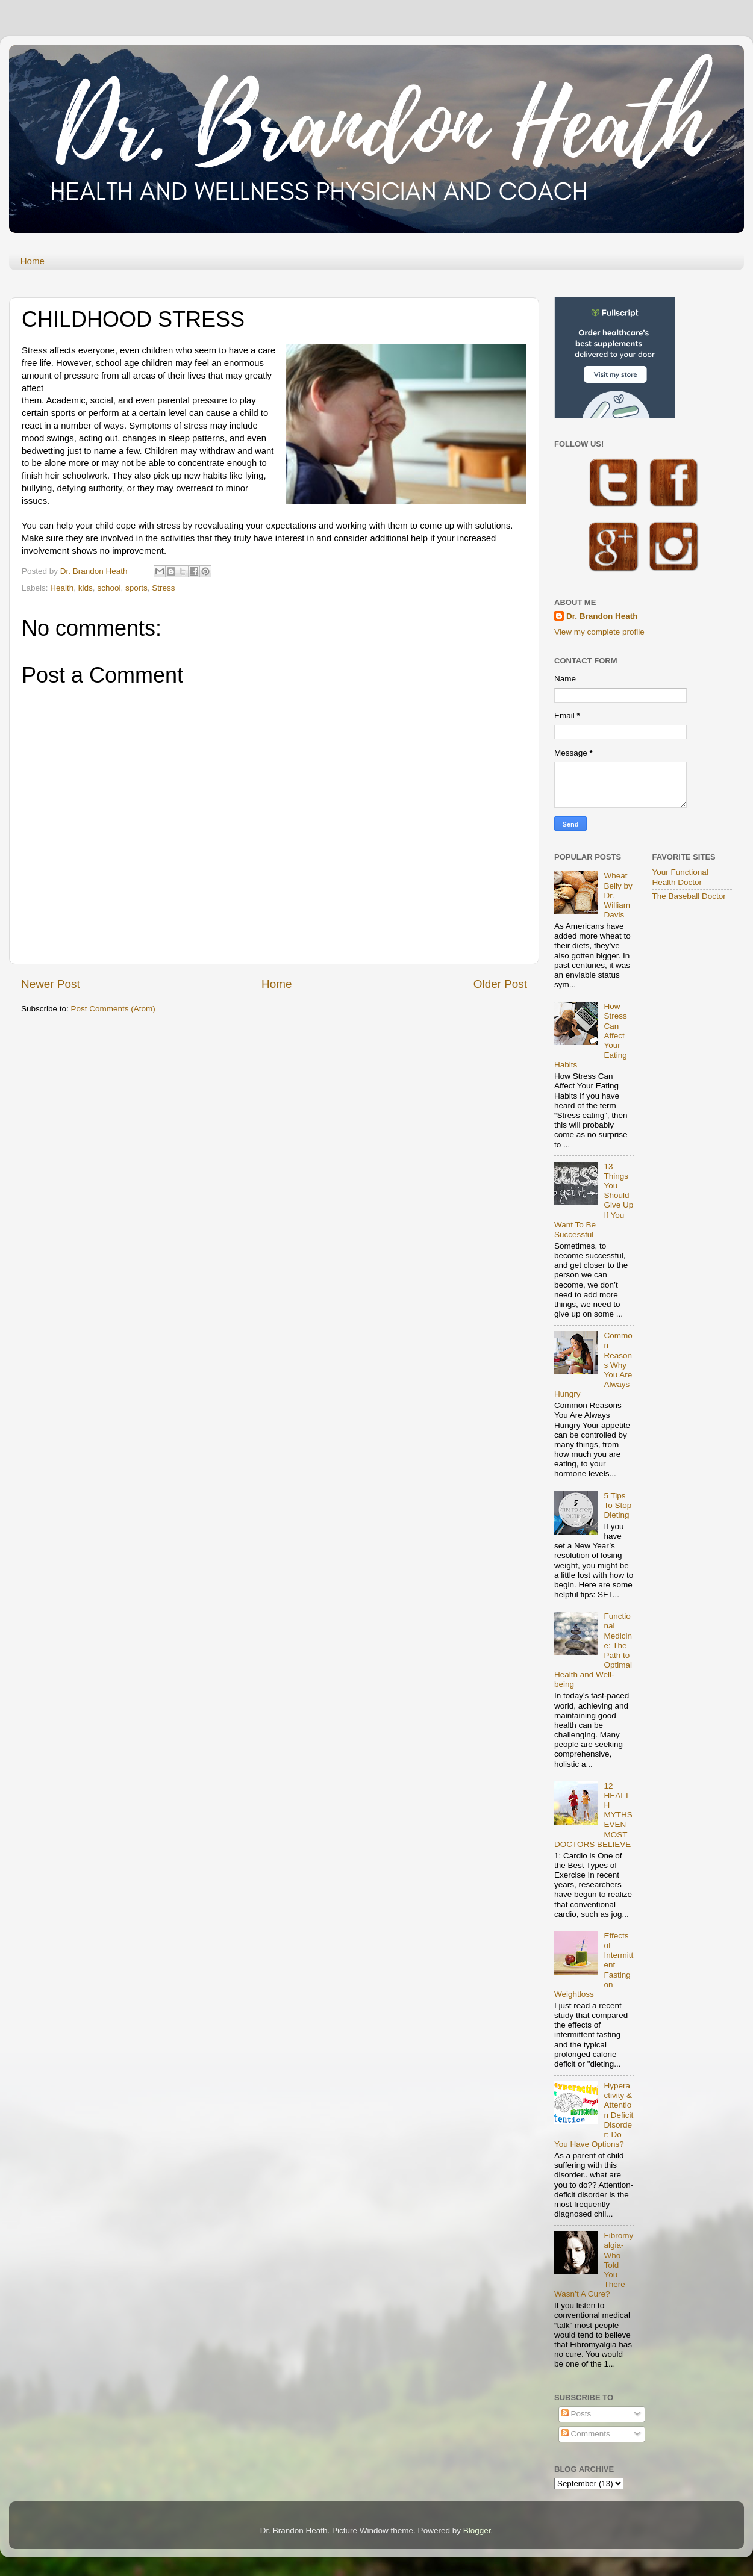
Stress (163, 587)
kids (85, 587)
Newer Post (50, 984)
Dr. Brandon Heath (602, 616)
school (108, 587)
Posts (576, 2413)
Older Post (500, 984)
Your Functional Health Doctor (680, 876)
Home (32, 261)
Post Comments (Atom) (113, 1008)
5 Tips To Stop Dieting (617, 1505)
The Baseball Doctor (689, 896)
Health (61, 587)
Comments (585, 2433)
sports (136, 587)
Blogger (477, 2530)
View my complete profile (599, 631)
